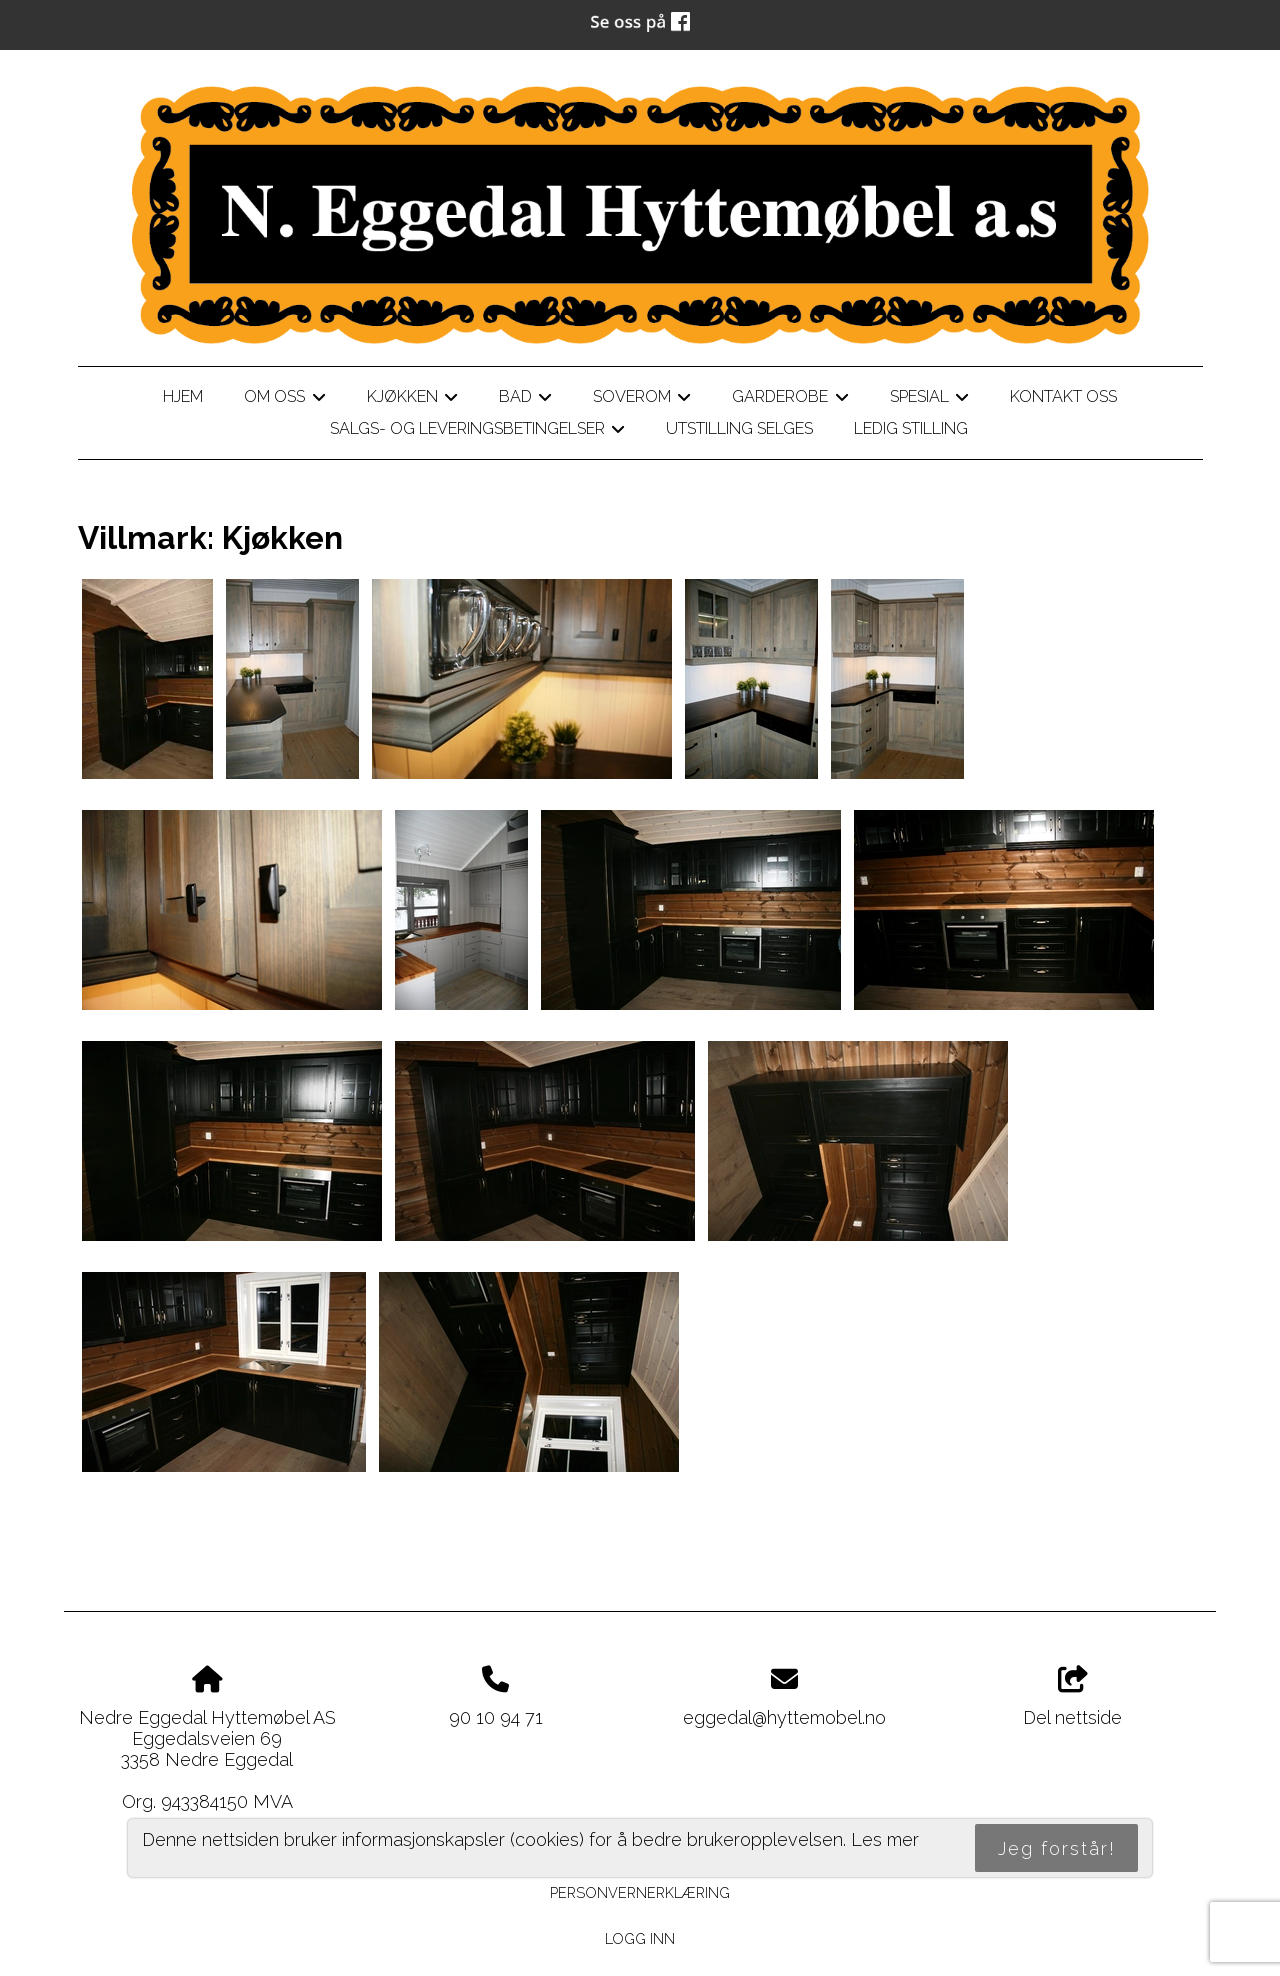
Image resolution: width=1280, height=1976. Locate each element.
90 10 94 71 (496, 1717)
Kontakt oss (1063, 396)
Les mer (885, 1839)
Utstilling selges (739, 428)
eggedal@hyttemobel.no (784, 1717)
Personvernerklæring (640, 1892)
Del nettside (1072, 1697)
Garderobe (790, 400)
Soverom (642, 400)
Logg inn (640, 1938)
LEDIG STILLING (911, 428)
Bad (525, 400)
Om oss (284, 400)
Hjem (183, 396)
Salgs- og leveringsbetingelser (477, 432)
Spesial (929, 400)
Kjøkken (412, 400)
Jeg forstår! (1057, 1848)
